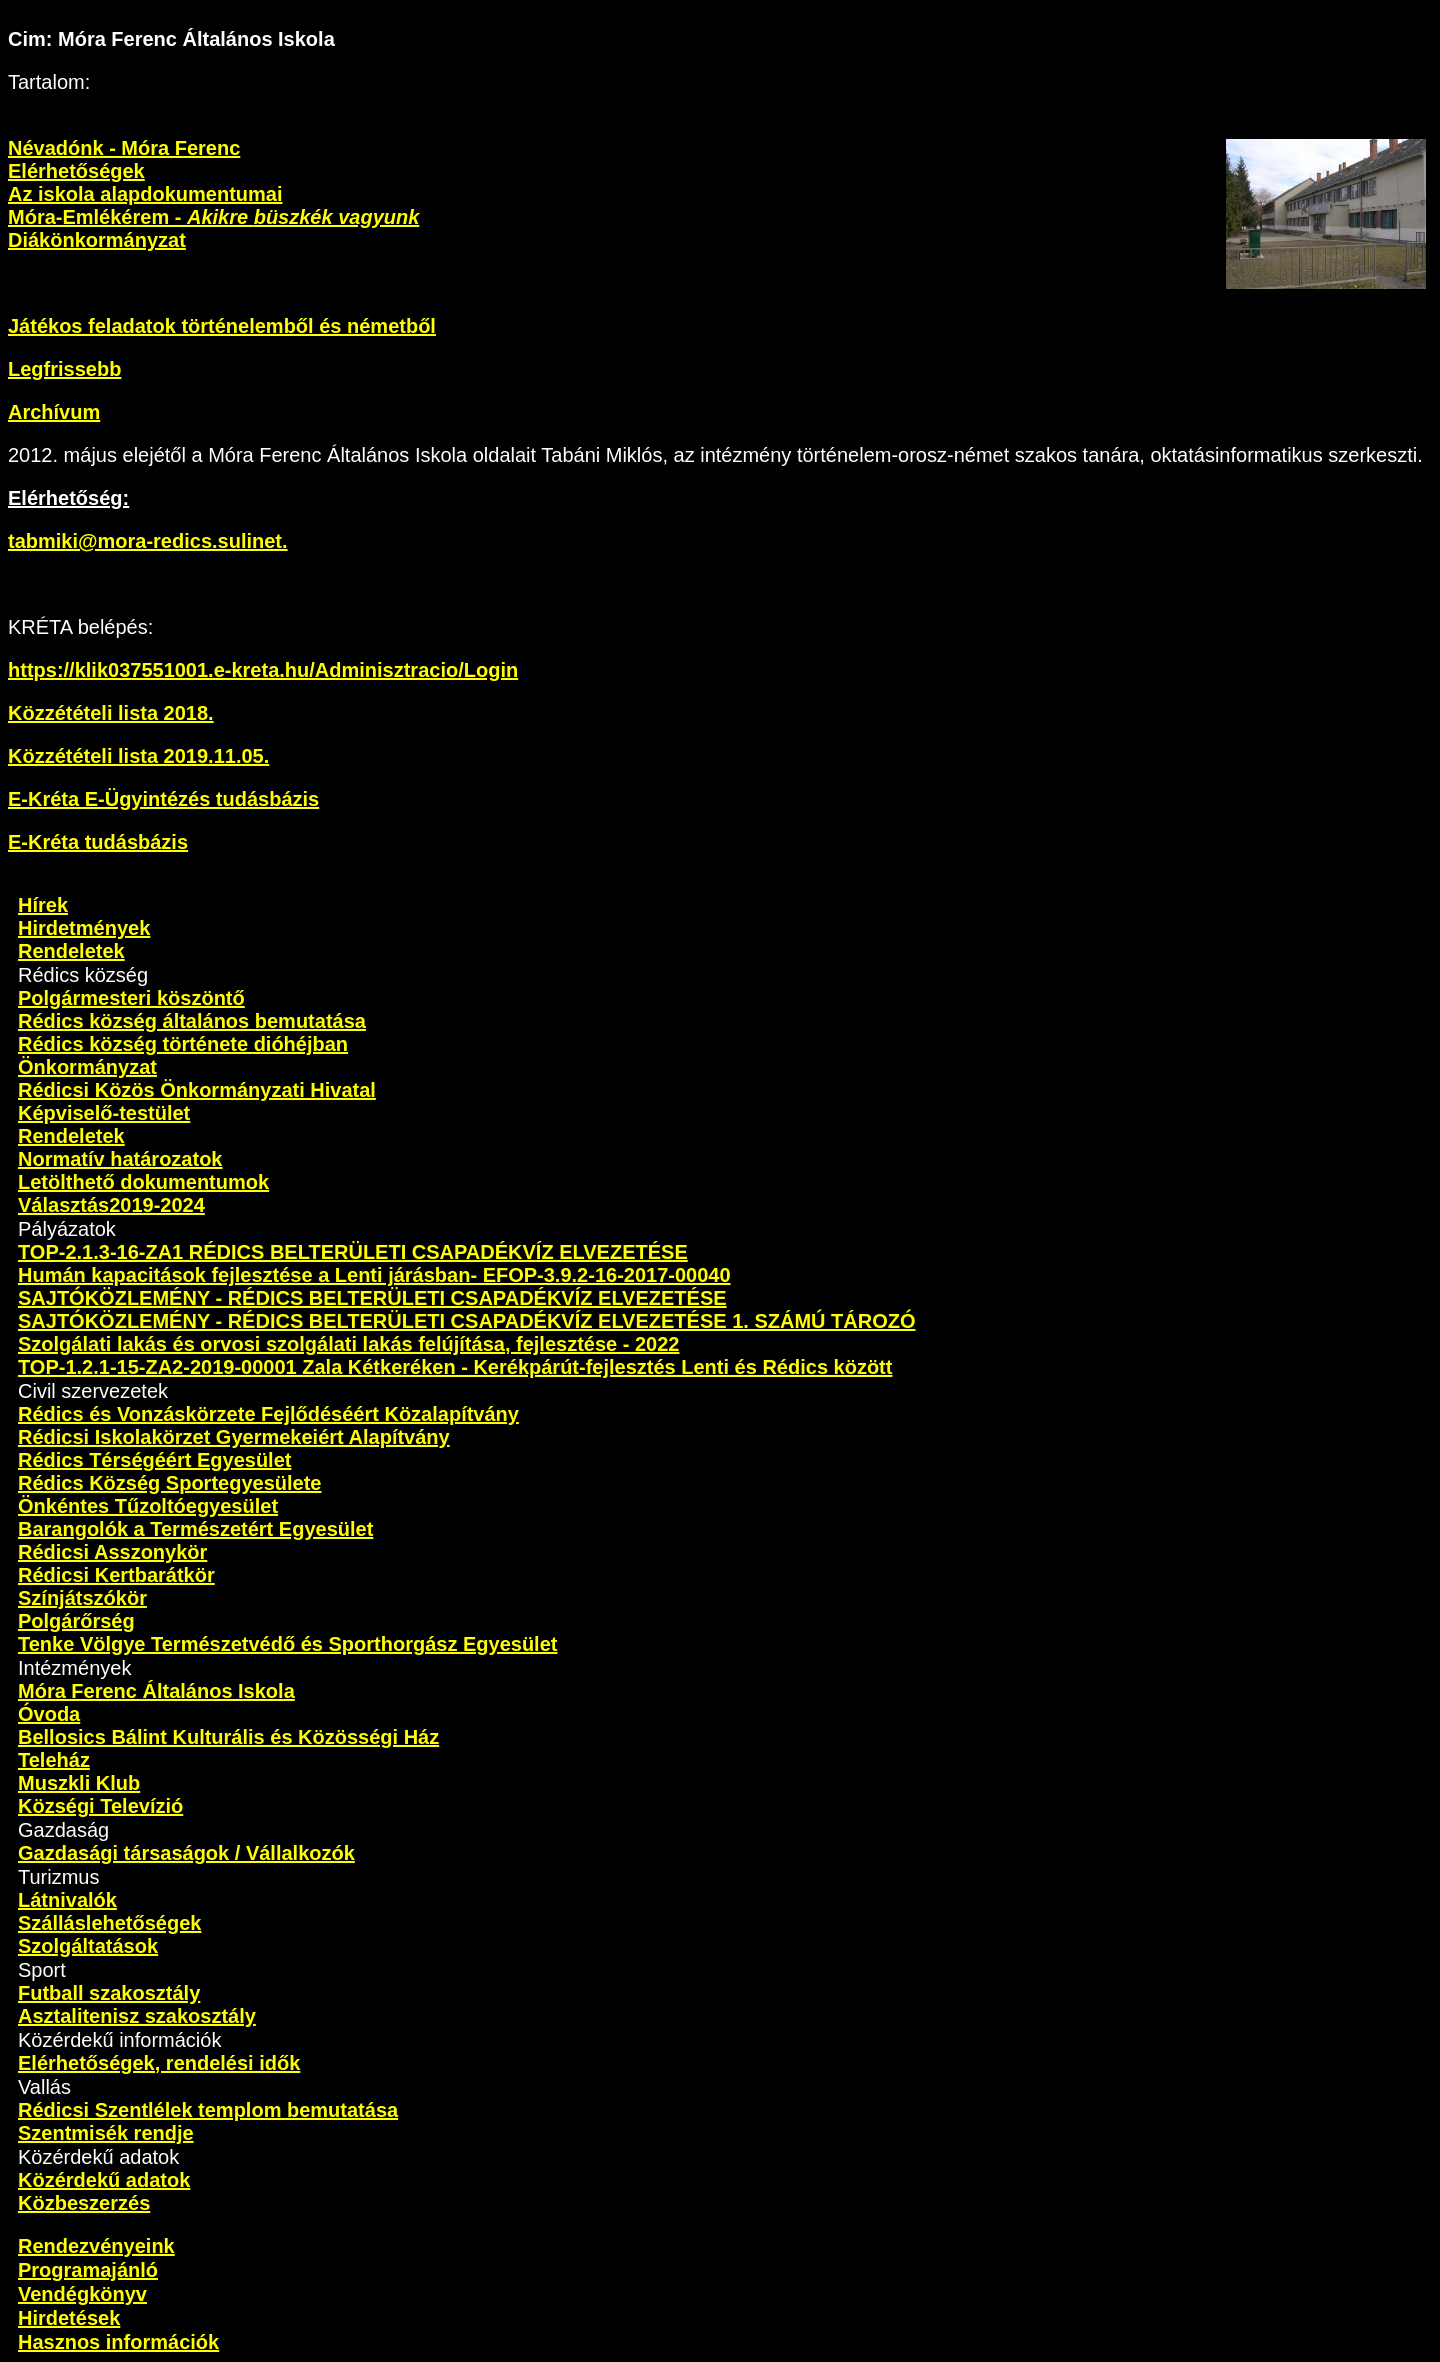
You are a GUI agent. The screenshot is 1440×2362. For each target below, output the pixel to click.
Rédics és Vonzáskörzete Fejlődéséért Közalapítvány (268, 1414)
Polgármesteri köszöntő (131, 998)
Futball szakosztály (109, 1993)
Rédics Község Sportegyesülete (169, 1483)
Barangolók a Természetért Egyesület (195, 1529)
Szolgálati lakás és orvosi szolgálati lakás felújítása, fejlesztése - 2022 (348, 1344)
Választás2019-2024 (111, 1205)
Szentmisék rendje (106, 2133)
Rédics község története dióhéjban (183, 1044)
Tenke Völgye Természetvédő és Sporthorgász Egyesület (287, 1644)
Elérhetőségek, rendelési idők (159, 2063)
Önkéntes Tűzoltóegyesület (148, 1506)
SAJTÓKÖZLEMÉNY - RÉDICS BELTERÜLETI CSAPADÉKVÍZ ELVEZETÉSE (372, 1298)
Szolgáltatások (88, 1946)
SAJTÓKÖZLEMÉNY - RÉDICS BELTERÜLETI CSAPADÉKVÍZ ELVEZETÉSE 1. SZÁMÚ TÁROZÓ (466, 1321)
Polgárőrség (76, 1621)
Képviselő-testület (104, 1113)
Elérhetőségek (76, 171)
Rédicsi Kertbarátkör (116, 1575)
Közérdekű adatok (104, 2180)
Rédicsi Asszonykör (112, 1552)
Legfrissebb (64, 369)
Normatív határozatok (120, 1159)
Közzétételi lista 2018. (111, 713)
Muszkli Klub (79, 1783)
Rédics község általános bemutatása (192, 1021)
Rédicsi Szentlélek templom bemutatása (208, 2110)
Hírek (43, 905)
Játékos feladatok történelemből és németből (222, 326)
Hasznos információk (118, 2342)
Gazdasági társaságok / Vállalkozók (186, 1853)
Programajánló (88, 2270)
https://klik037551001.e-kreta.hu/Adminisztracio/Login (263, 670)
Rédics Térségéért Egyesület (154, 1460)
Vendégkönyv (82, 2294)
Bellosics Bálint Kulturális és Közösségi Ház (228, 1737)
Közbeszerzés (84, 2203)
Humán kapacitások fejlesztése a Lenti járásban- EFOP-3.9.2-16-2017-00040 (374, 1275)
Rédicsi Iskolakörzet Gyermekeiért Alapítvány (234, 1437)
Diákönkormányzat (97, 240)
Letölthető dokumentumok (143, 1182)
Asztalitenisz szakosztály (137, 2016)
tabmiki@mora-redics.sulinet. (148, 541)
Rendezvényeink (96, 2246)
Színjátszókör (82, 1598)
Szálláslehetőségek (109, 1923)
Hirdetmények (84, 928)
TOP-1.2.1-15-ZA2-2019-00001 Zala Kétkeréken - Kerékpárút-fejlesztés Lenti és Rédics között (455, 1367)
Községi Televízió (100, 1806)
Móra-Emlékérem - (213, 217)
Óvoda (49, 1714)
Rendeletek (71, 951)
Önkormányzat (87, 1067)
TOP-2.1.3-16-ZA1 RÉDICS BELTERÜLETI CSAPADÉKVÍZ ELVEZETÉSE (353, 1252)
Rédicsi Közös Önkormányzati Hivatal (197, 1090)
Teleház (54, 1760)
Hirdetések (69, 2318)
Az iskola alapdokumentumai (145, 194)
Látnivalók (67, 1900)
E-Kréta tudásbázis (98, 842)
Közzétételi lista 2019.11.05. (138, 756)
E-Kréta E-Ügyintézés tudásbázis (163, 799)
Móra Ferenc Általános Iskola (156, 1691)
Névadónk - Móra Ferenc (124, 148)
